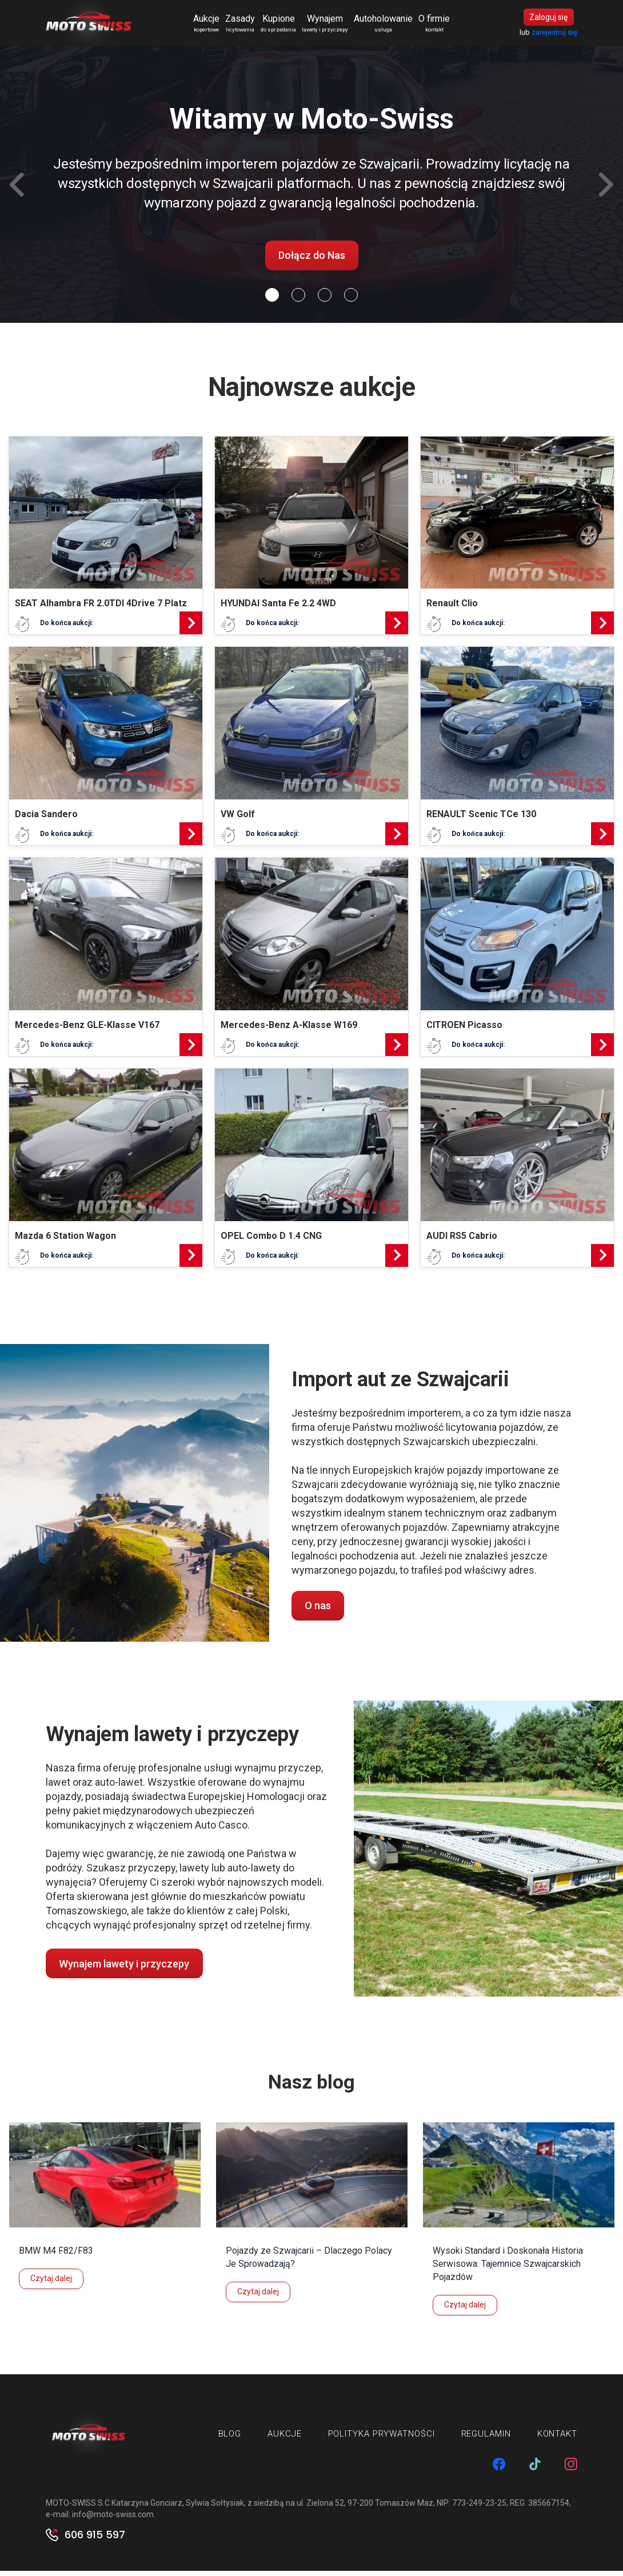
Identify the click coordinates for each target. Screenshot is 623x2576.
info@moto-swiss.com (113, 2519)
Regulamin (486, 2439)
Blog (230, 2439)
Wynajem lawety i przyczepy (124, 1969)
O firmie (439, 26)
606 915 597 (95, 2540)
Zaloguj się (548, 20)
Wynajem (330, 26)
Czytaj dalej (51, 2283)
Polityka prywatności (381, 2439)
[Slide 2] (325, 300)
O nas (318, 1611)
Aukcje (211, 26)
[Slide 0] (272, 300)
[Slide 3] (351, 300)
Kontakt (557, 2439)
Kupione (283, 26)
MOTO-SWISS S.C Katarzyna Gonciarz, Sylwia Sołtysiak (145, 2508)
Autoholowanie (388, 26)
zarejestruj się (554, 35)
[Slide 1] (298, 300)
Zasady (245, 26)
